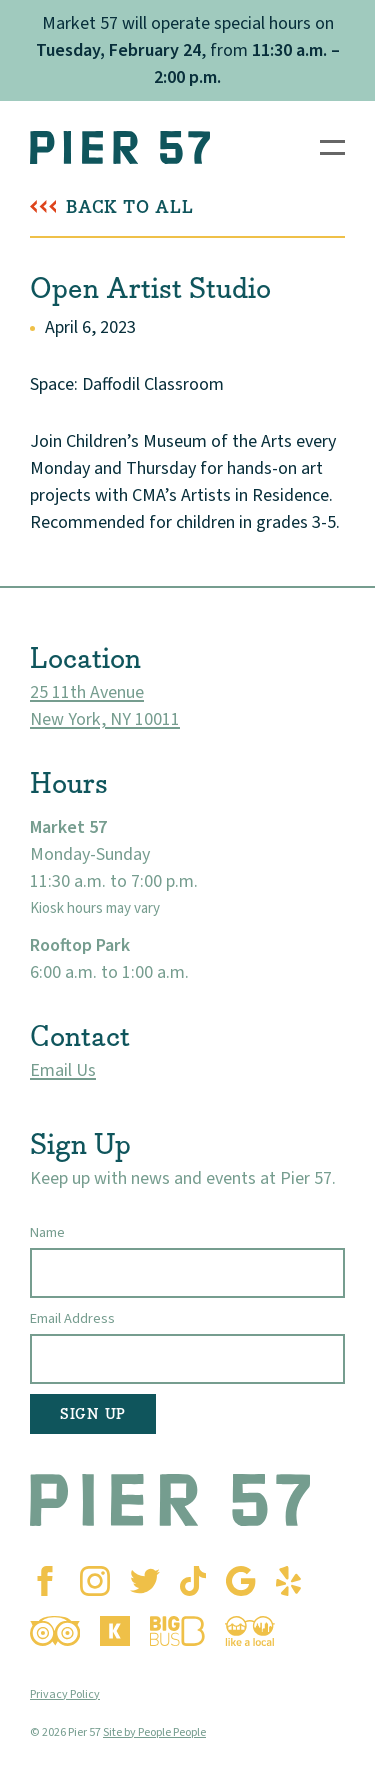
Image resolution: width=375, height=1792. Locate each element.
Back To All (130, 207)
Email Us (63, 1070)
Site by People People (154, 1732)
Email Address (72, 1318)
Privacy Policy (65, 1694)
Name (47, 1232)
